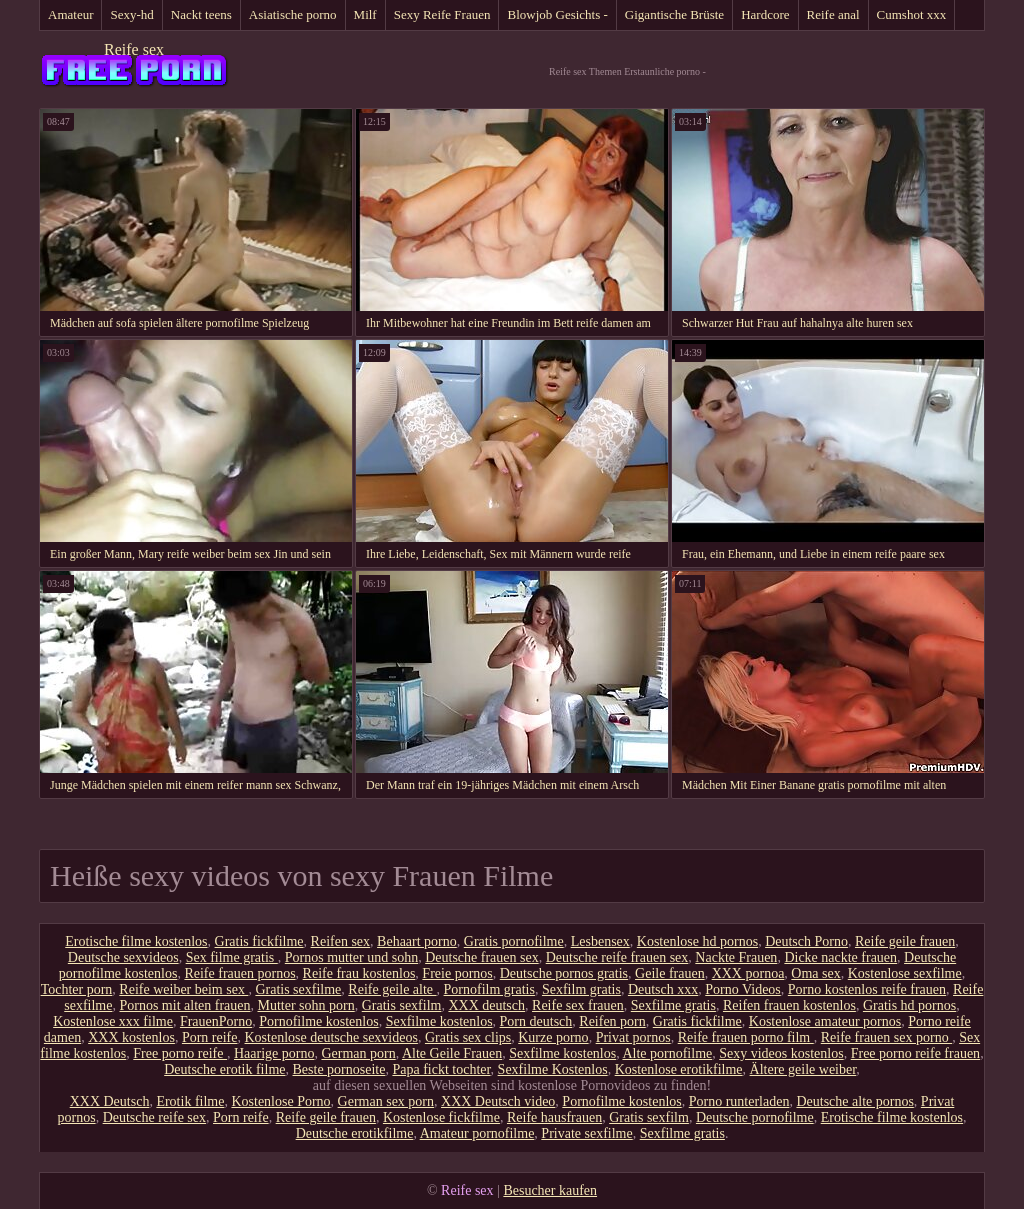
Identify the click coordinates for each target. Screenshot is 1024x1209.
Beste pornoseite (339, 1069)
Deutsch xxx (663, 989)
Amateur (70, 14)
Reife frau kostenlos (359, 973)
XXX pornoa (748, 973)
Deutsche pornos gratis (564, 973)
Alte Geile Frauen (452, 1053)
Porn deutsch (536, 1021)
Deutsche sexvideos (123, 957)
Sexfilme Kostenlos (553, 1069)
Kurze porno (553, 1037)
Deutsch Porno (806, 941)
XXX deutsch (486, 1005)
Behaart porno (417, 941)
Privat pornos (633, 1037)
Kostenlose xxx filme (113, 1021)
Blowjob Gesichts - (557, 14)
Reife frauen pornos (239, 973)
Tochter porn (77, 989)
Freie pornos (457, 973)
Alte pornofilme (667, 1053)
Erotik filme (190, 1101)
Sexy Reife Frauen (442, 14)
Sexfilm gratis (581, 989)
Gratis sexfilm (402, 1005)
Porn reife (210, 1037)
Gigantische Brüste (674, 14)
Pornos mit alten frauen (184, 1005)
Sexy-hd (131, 14)
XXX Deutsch (110, 1101)
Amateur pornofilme (477, 1133)
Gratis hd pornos (909, 1005)
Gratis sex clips (468, 1037)
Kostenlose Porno (280, 1101)
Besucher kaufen (550, 1190)
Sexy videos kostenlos (781, 1053)
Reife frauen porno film (746, 1037)
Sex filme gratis (232, 957)
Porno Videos (743, 989)
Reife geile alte (392, 989)
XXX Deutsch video (498, 1101)
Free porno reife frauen (915, 1053)
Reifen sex (340, 941)
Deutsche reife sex (154, 1117)
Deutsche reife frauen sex (617, 957)
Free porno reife (180, 1053)
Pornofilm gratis (489, 989)
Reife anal (833, 14)
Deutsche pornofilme (755, 1117)
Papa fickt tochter (441, 1069)
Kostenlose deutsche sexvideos (331, 1037)
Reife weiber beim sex (183, 989)
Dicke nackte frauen (840, 957)
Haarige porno (274, 1053)
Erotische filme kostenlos (136, 941)
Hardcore (765, 14)
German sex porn (386, 1101)
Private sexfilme (586, 1133)
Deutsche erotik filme (224, 1069)
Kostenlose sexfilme (905, 973)
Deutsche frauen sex (482, 957)
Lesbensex (600, 941)
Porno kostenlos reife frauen (867, 989)
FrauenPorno (216, 1021)
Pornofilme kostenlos (318, 1021)
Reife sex (134, 49)
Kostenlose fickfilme (441, 1117)
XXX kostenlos (131, 1037)
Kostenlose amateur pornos (825, 1021)
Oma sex (815, 973)
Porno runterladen (739, 1101)
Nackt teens (201, 14)
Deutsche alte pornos (854, 1101)
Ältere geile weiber (803, 1069)
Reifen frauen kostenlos (789, 1005)
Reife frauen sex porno (886, 1037)
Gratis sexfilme (298, 989)
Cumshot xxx (912, 14)
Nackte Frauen (736, 957)
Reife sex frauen (578, 1005)
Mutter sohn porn (306, 1005)
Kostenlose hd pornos (697, 941)
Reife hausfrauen (554, 1117)
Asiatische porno (293, 14)
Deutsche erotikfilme (355, 1133)
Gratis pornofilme (514, 941)
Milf (365, 14)
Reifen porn (612, 1021)
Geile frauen (670, 973)
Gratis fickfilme (259, 941)
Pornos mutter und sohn (351, 957)
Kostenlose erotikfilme (679, 1069)
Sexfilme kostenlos (439, 1021)
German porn (358, 1053)
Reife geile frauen (905, 941)
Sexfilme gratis (673, 1005)
